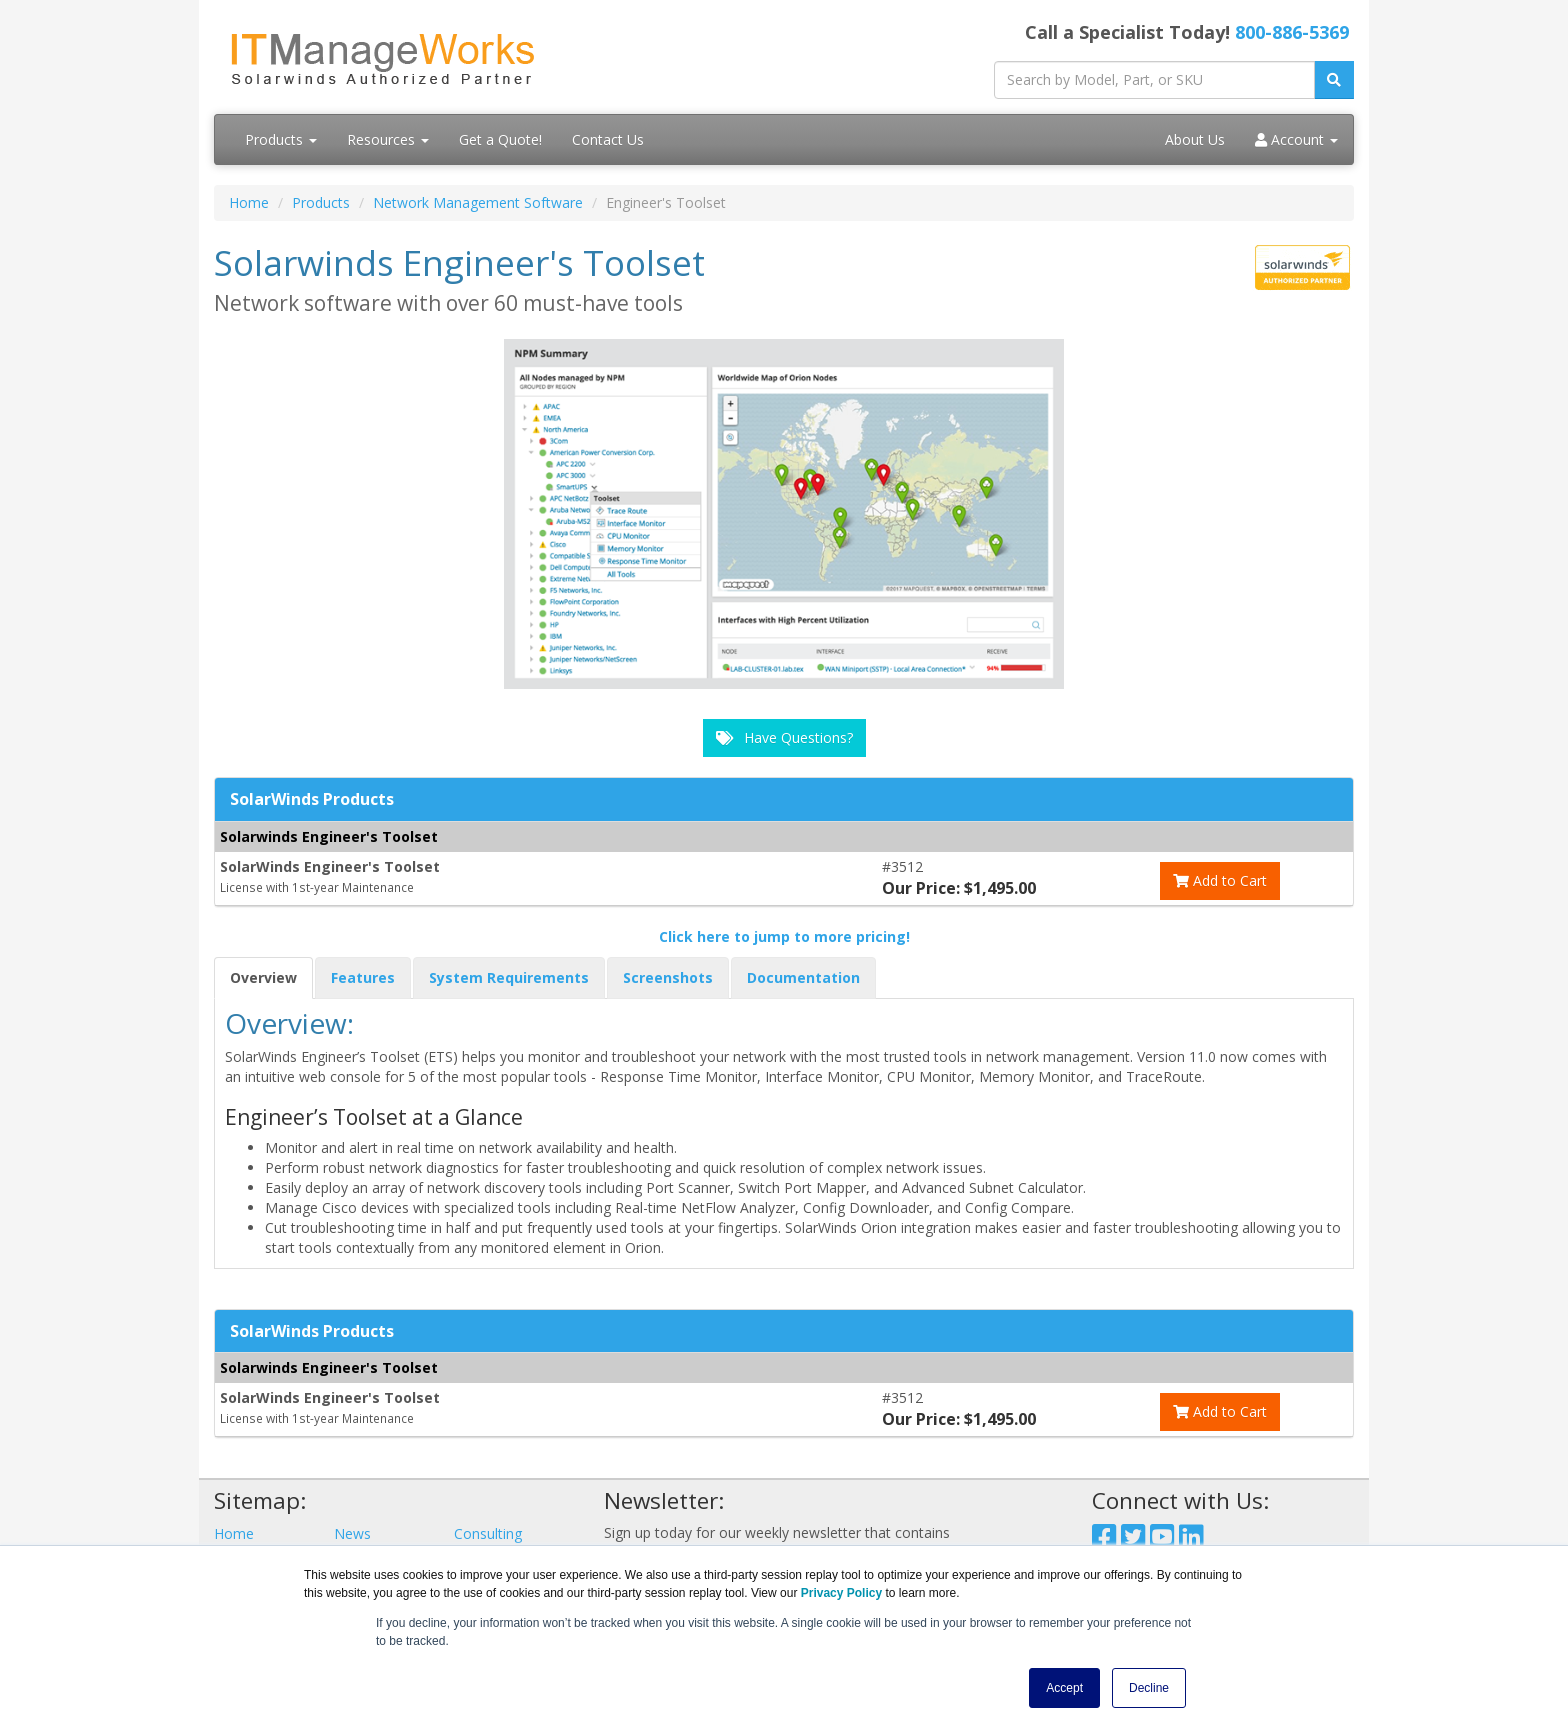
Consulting (488, 1533)
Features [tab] (363, 977)
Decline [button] (1149, 1688)
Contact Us (608, 139)
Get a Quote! (500, 139)
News (352, 1533)
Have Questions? (784, 737)
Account (1296, 139)
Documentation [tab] (803, 977)
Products (281, 139)
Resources (388, 139)
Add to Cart (1220, 880)
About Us (1195, 139)
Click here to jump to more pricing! (784, 936)
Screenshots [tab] (668, 977)
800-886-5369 (1292, 32)
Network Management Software (478, 202)
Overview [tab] (263, 977)
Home (249, 202)
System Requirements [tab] (509, 977)
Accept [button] (1064, 1688)
